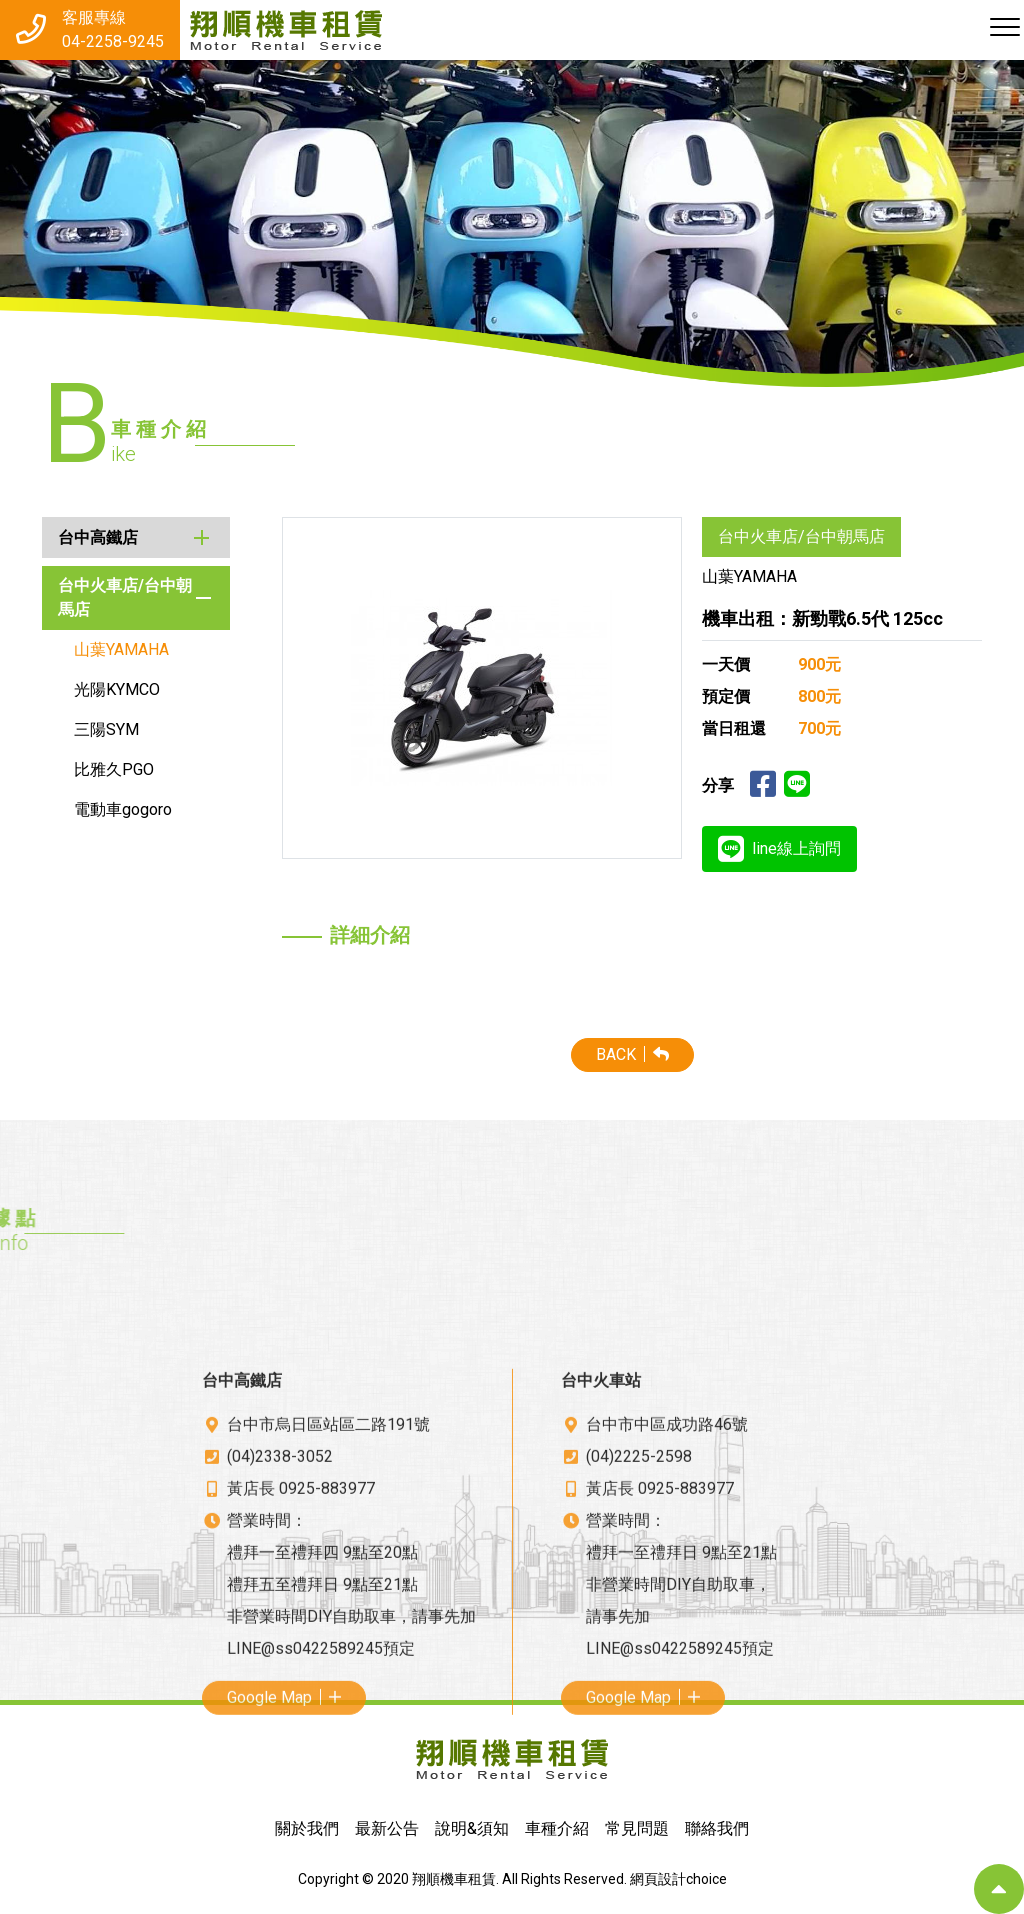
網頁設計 (658, 1879)
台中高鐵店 (68, 537)
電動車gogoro (93, 809)
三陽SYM (76, 729)
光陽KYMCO (87, 689)
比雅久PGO (84, 769)
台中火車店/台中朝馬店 (95, 597)
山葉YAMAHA (91, 649)
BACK (723, 1054)
